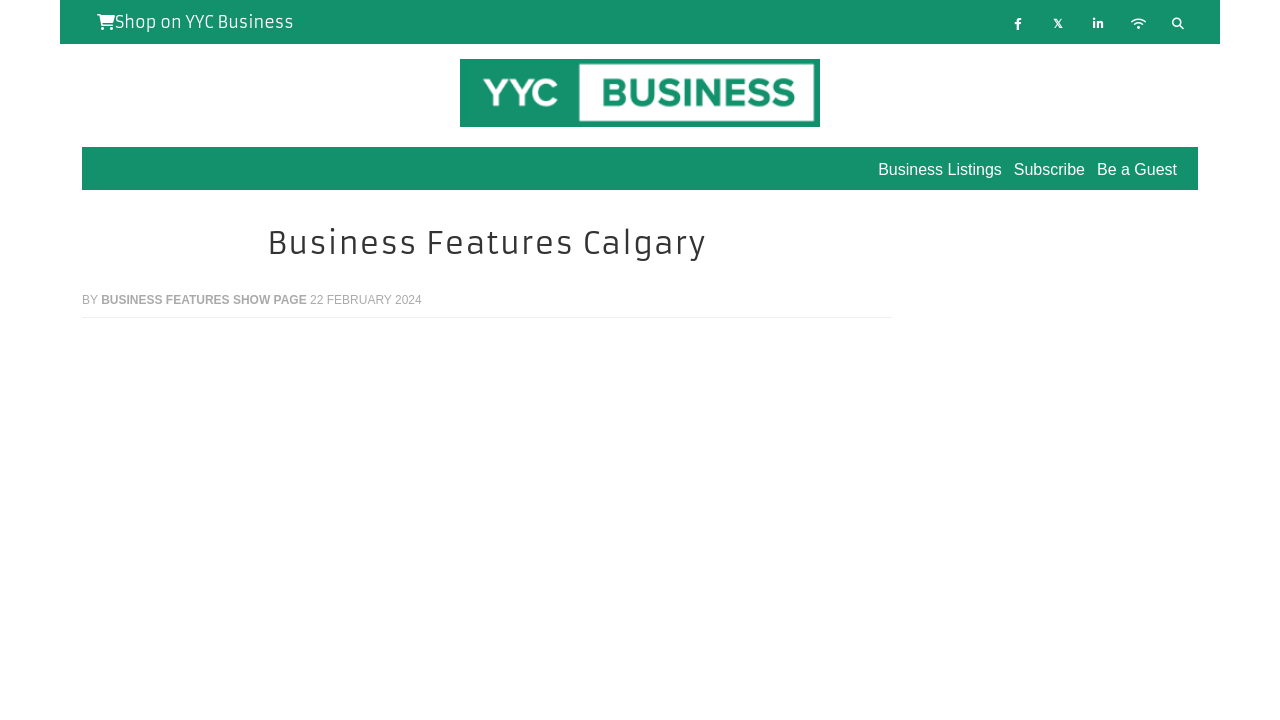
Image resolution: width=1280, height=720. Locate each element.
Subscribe (1049, 169)
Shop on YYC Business (195, 22)
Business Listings (940, 169)
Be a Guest (1137, 169)
